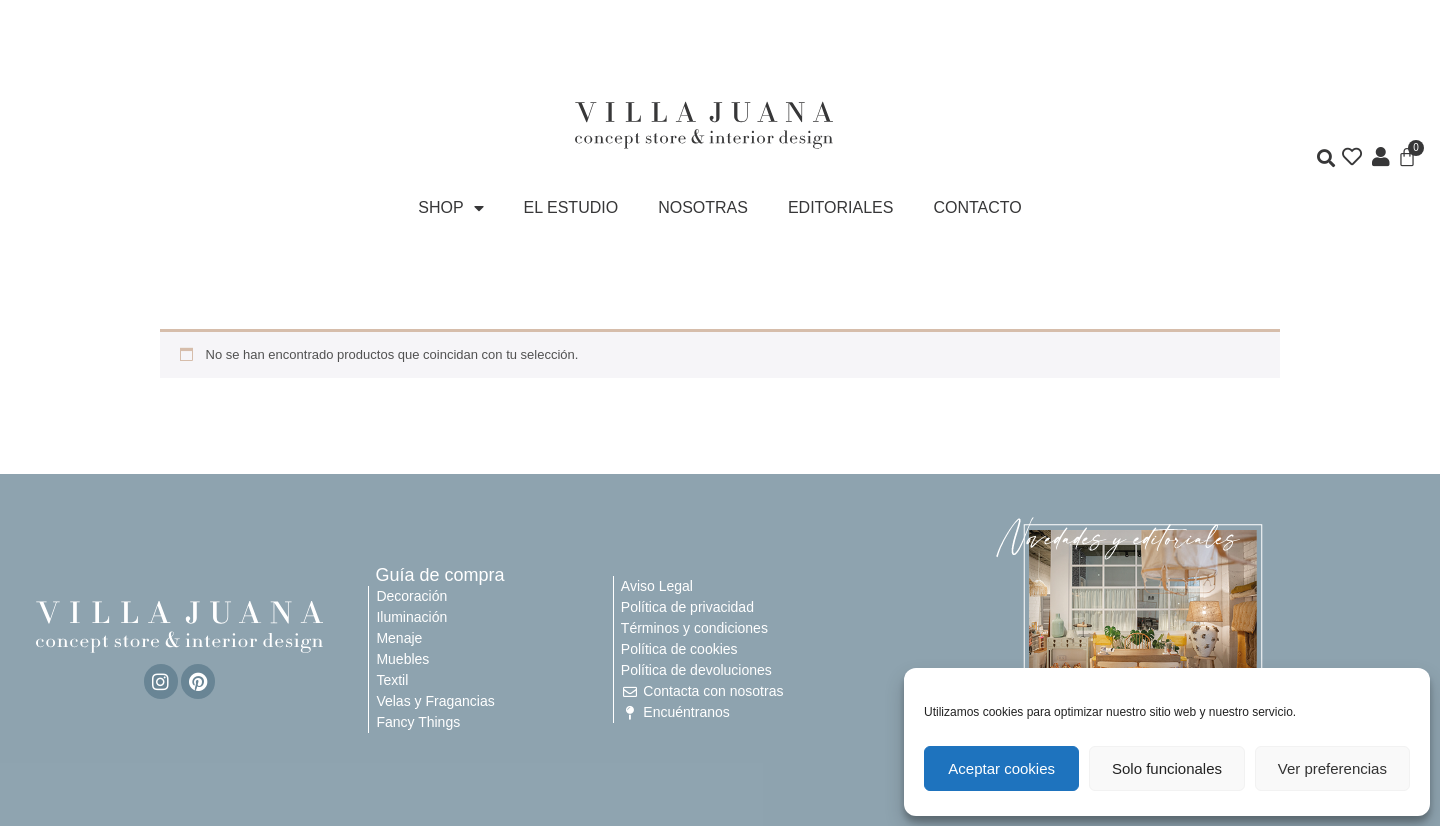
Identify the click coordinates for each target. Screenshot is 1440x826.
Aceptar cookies (1001, 768)
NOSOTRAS (703, 207)
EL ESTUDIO (571, 207)
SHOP (450, 208)
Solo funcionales (1167, 768)
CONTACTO (977, 207)
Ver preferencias (1332, 768)
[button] (1326, 159)
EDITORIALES (841, 207)
